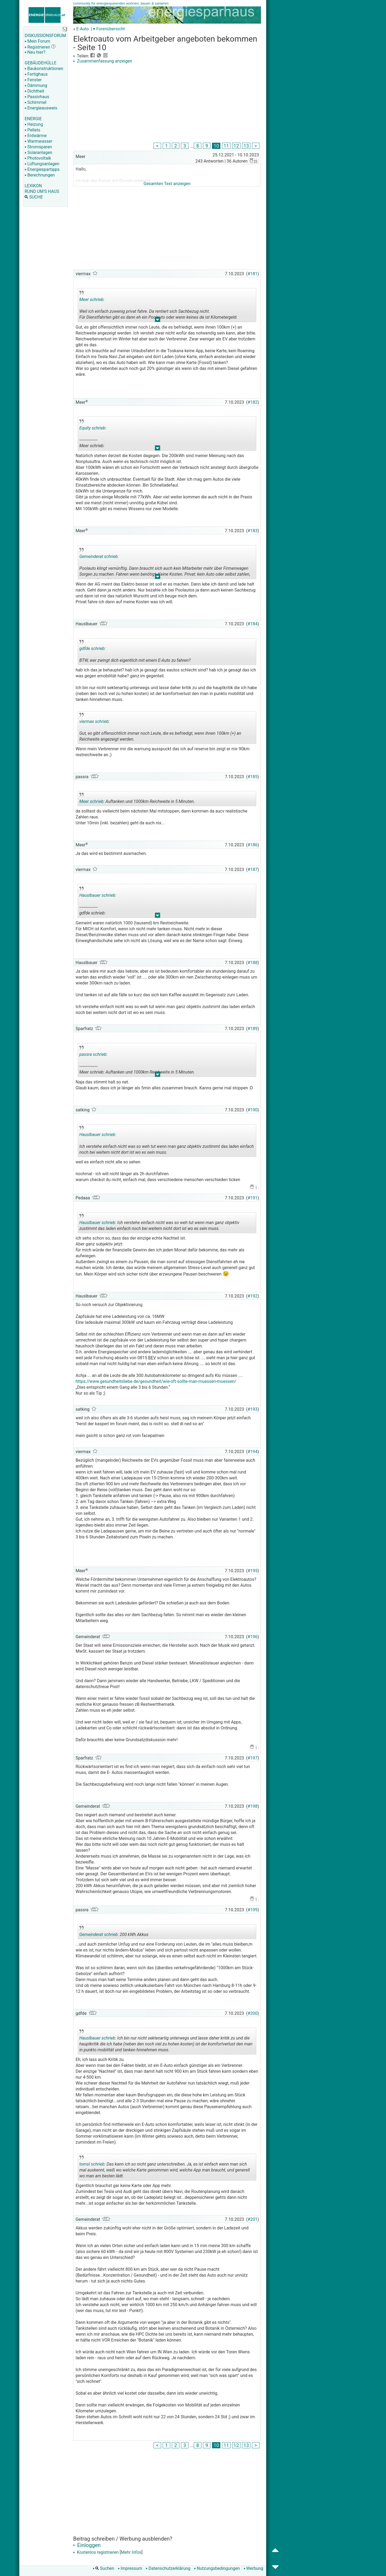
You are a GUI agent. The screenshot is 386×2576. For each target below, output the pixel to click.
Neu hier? (35, 52)
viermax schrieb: (94, 721)
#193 (253, 1409)
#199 (253, 1909)
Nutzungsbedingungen (217, 2568)
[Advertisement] (167, 103)
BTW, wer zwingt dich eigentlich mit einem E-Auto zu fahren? (135, 652)
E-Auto (82, 28)
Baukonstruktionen (44, 68)
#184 (253, 623)
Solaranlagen (38, 152)
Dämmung (36, 85)
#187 (253, 869)
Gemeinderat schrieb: (99, 556)
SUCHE (34, 197)
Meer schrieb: (92, 299)
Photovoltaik (38, 158)
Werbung (253, 2568)
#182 (253, 402)
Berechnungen (40, 175)
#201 (253, 2219)
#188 (253, 962)
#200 (253, 2013)
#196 (253, 1636)
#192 (253, 1296)
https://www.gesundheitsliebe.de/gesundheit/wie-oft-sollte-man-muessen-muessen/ (156, 1381)
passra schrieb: (93, 1054)
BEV (152, 1357)
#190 (253, 1109)
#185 (253, 776)
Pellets (32, 130)
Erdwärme (36, 135)
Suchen (103, 2568)
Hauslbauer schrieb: (97, 895)
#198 (253, 1806)
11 (226, 146)
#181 (253, 273)
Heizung (34, 124)
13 (246, 146)
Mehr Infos (131, 2552)
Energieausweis (41, 108)
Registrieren (37, 47)
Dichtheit (34, 91)
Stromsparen (38, 146)
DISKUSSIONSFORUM (45, 35)
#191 (253, 1197)
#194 (253, 1451)
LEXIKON (33, 185)
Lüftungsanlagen (42, 163)
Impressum (130, 2568)
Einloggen (87, 2545)
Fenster (33, 79)
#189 (253, 1028)
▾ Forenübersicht (109, 28)
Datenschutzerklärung (168, 2568)
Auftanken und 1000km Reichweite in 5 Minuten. (137, 799)
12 (236, 146)
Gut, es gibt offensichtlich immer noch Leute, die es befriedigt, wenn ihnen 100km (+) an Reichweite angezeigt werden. (160, 728)
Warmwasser (38, 141)
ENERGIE (33, 118)
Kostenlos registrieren (96, 2552)
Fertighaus (36, 74)
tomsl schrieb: (92, 2164)
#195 (253, 1570)
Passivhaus (37, 96)
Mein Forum (37, 41)
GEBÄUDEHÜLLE (40, 62)
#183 (253, 530)
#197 (253, 1758)
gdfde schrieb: (92, 648)
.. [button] (157, 320)
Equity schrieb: (92, 428)
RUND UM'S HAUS (42, 191)
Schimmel (35, 102)
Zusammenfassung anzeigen (102, 61)
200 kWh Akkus (117, 1932)
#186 (253, 844)
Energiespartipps (42, 169)
